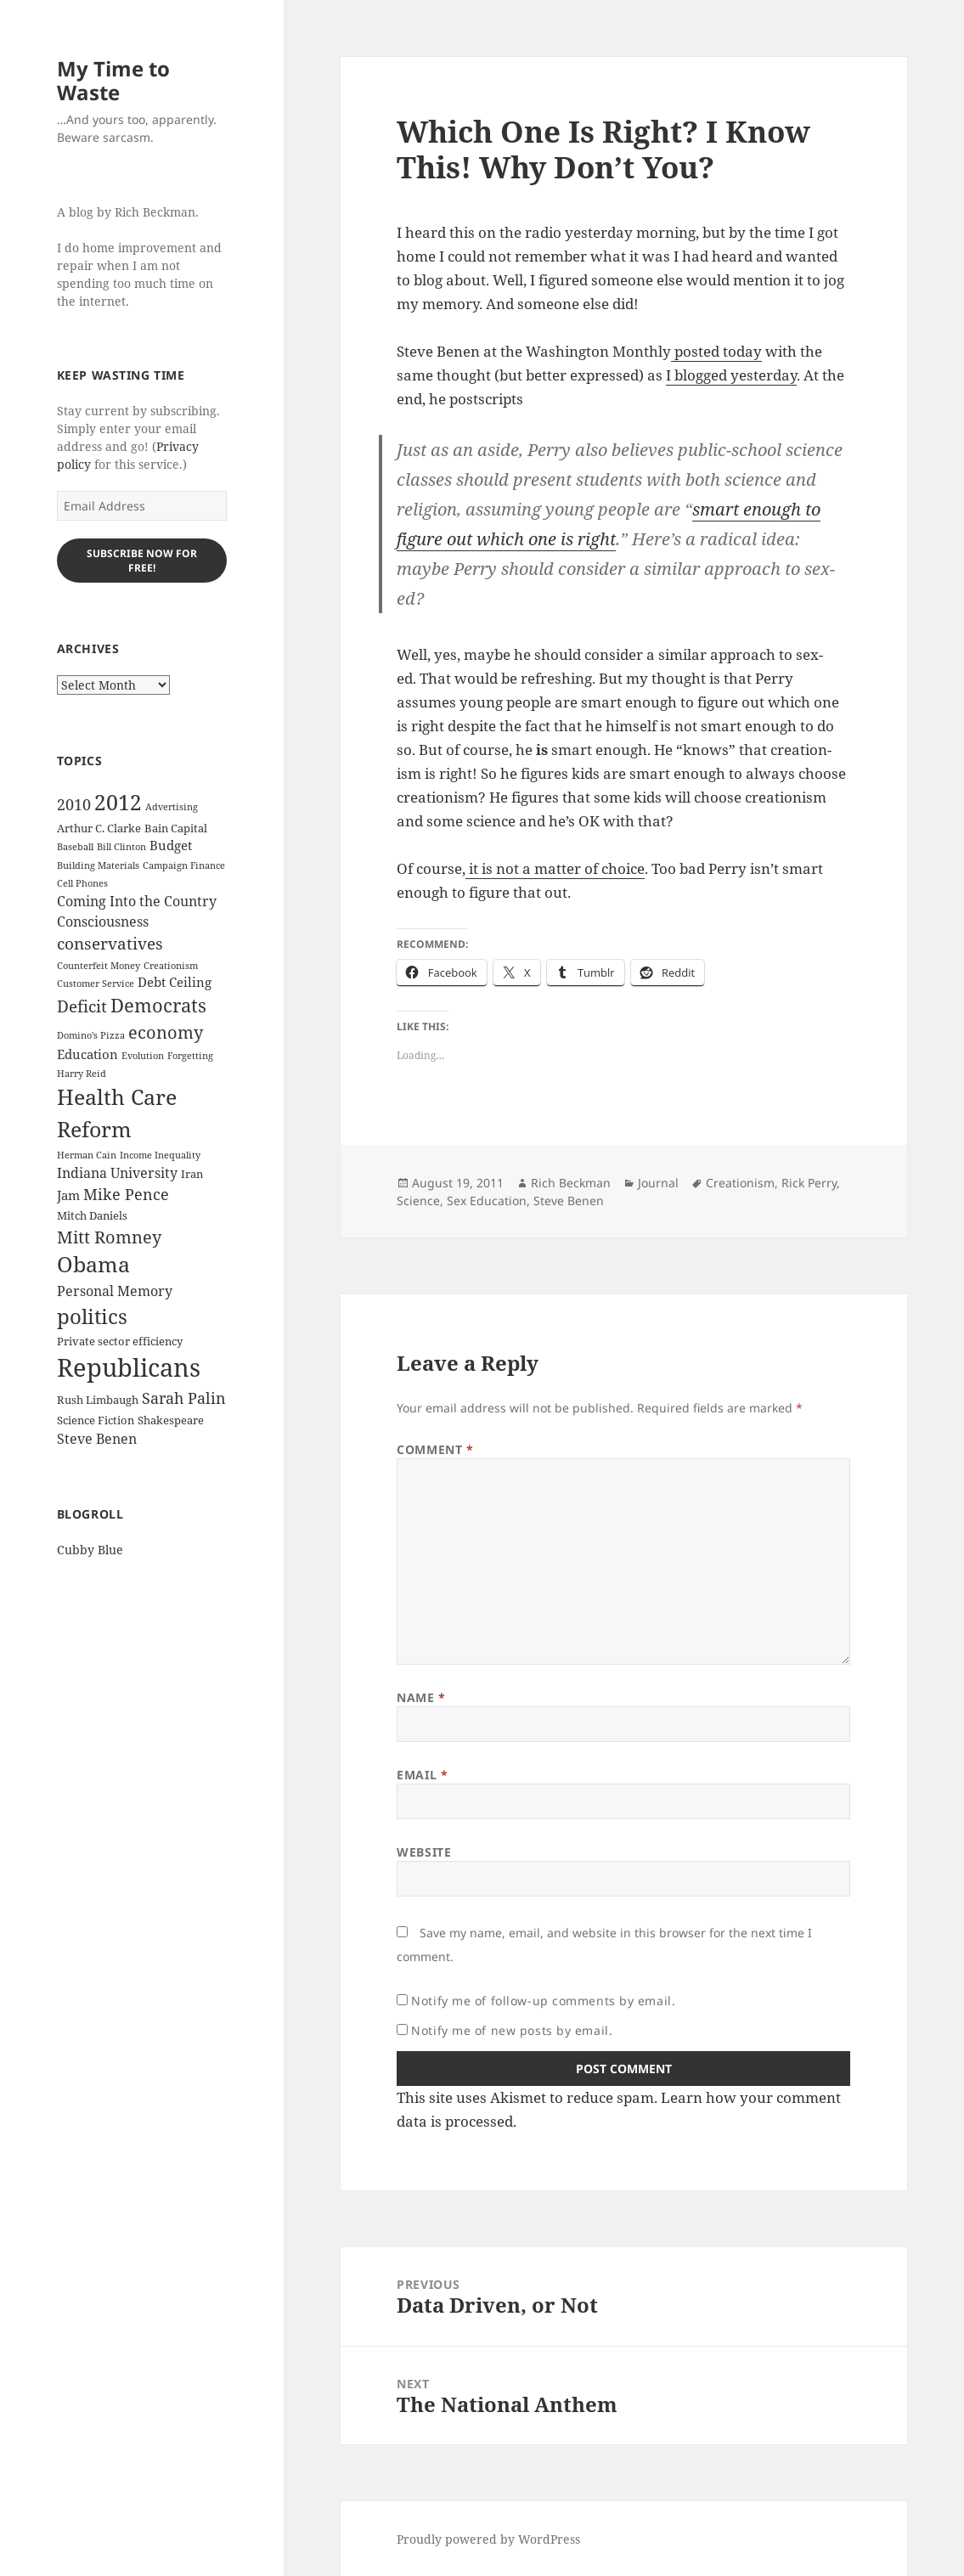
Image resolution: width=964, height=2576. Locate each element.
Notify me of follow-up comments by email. (543, 2001)
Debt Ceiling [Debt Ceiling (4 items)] (174, 981)
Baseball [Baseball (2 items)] (75, 847)
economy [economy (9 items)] (165, 1032)
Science (418, 1200)
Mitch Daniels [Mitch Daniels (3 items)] (92, 1215)
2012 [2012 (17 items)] (118, 802)
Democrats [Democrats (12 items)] (158, 1005)
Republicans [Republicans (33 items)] (128, 1367)
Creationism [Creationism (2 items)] (171, 966)
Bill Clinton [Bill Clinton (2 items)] (121, 847)
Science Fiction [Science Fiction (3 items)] (95, 1420)
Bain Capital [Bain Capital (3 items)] (175, 828)
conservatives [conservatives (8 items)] (110, 944)
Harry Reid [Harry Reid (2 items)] (81, 1073)
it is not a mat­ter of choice (555, 868)
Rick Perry (809, 1183)
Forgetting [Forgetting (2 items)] (190, 1056)
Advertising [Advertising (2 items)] (171, 807)
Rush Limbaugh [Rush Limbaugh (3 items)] (97, 1399)
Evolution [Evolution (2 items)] (142, 1056)
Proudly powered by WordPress (488, 2539)
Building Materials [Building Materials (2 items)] (98, 865)
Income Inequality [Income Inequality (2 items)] (160, 1155)
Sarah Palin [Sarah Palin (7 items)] (184, 1398)
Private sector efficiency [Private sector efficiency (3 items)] (120, 1341)
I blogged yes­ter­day (731, 375)
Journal (658, 1183)
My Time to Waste (113, 80)
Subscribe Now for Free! (142, 560)
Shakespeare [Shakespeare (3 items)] (171, 1420)
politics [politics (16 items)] (92, 1316)
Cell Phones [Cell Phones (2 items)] (82, 883)
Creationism (740, 1183)
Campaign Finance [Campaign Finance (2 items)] (184, 865)
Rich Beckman (571, 1183)
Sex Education (487, 1200)
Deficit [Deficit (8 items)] (82, 1006)
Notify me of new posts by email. (511, 2030)
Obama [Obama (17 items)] (93, 1264)
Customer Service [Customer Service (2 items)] (95, 983)
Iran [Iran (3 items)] (192, 1173)
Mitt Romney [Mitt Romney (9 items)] (109, 1237)
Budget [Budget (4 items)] (170, 845)
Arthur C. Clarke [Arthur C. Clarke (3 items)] (99, 828)
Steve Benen (568, 1200)
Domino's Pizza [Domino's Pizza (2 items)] (91, 1035)
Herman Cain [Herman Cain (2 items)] (86, 1155)
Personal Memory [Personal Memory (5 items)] (114, 1291)
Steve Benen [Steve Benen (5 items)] (97, 1438)
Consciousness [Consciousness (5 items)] (103, 921)
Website (424, 1852)
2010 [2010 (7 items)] (74, 804)
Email (422, 1775)
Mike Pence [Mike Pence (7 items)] (126, 1194)
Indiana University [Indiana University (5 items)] (117, 1173)
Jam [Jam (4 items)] (68, 1195)
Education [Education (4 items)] (87, 1054)
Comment (435, 1449)
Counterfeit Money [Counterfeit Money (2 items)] (98, 966)
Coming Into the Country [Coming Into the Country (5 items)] (137, 901)
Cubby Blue (90, 1550)
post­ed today (716, 351)
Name (421, 1697)
